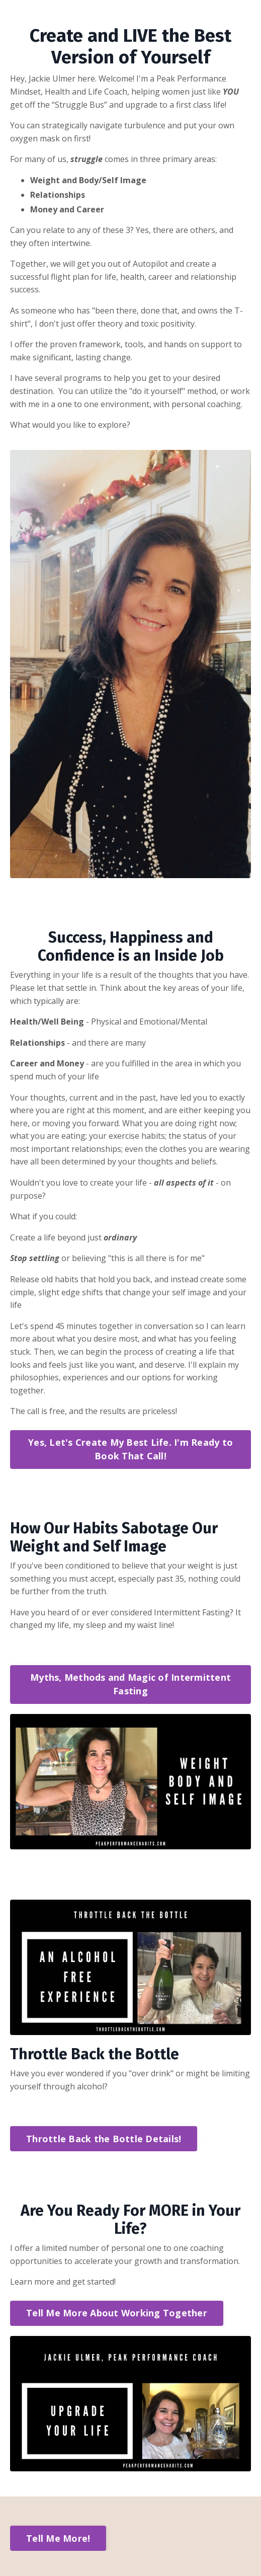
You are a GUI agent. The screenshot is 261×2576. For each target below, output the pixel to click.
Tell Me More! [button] (58, 2538)
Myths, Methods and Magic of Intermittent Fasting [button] (130, 1684)
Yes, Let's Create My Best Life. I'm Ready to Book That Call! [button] (130, 1449)
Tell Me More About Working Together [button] (116, 2313)
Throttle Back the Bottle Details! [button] (103, 2139)
